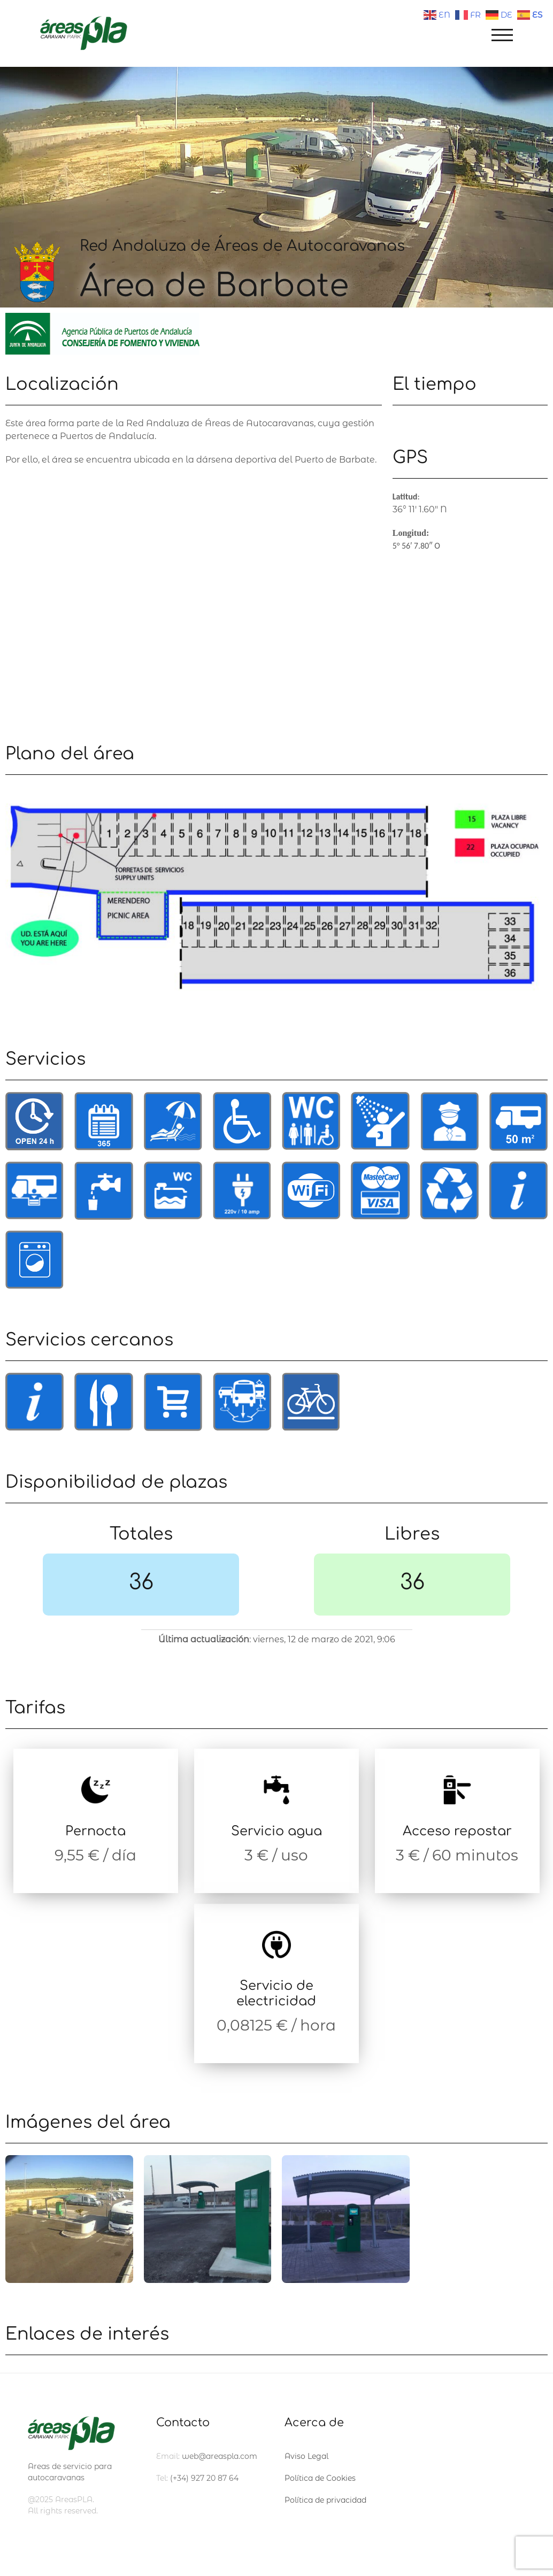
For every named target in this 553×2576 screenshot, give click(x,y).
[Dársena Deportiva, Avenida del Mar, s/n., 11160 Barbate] (193, 595)
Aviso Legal (306, 2456)
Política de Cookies (320, 2478)
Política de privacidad (325, 2500)
